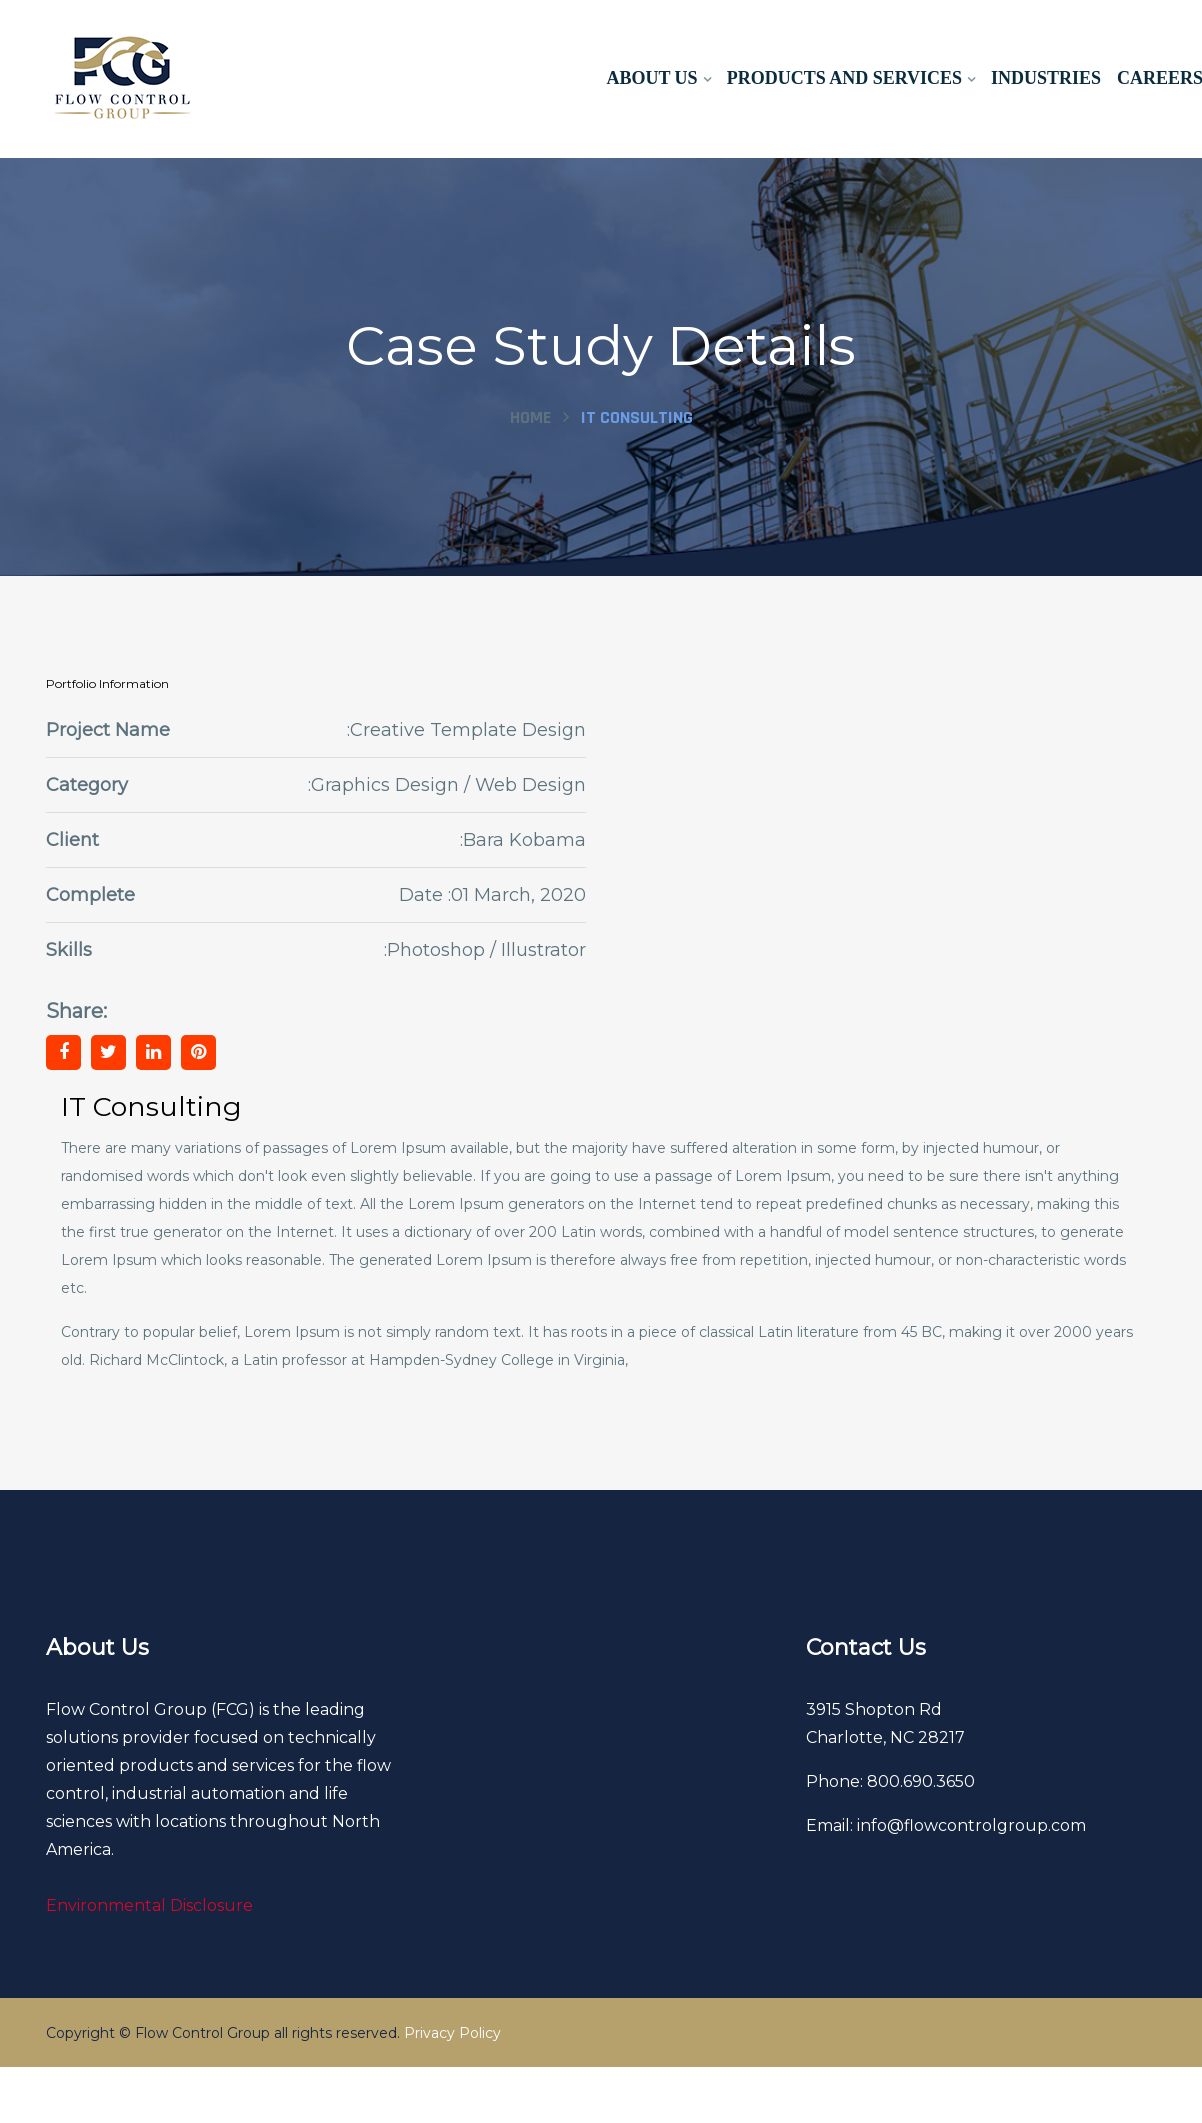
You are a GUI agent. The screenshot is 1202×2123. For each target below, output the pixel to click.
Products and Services (843, 78)
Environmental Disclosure (149, 1905)
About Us (651, 78)
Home (530, 417)
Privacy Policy (452, 2033)
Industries (1046, 78)
